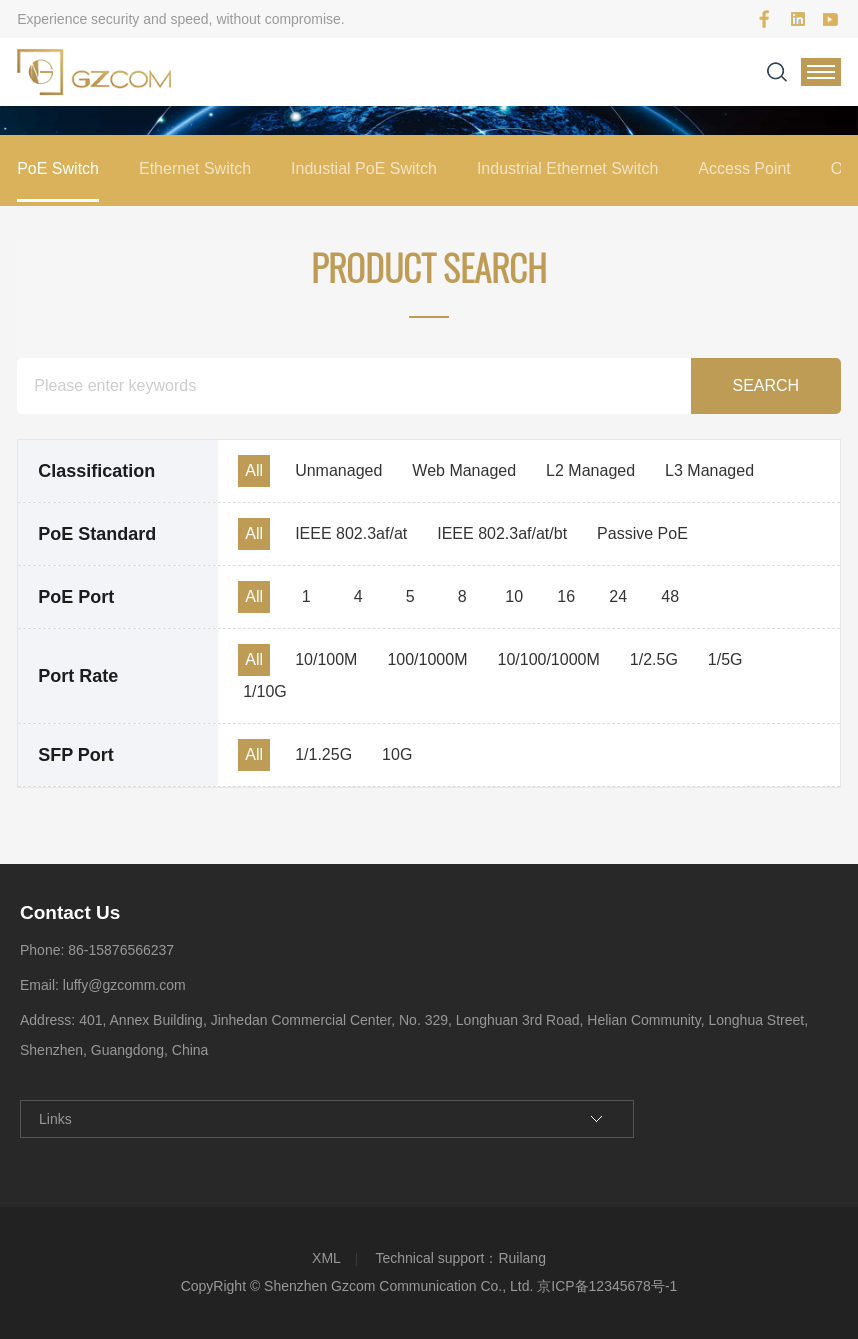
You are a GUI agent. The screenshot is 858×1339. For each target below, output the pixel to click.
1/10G (265, 691)
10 (514, 596)
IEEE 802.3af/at (351, 533)
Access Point (744, 168)
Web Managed (464, 470)
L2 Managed (590, 470)
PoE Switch (58, 168)
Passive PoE (642, 533)
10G (397, 754)
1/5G (725, 659)
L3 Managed (709, 470)
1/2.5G (654, 659)
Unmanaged (338, 470)
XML (326, 1258)
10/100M (326, 659)
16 (566, 596)
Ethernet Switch (195, 168)
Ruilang (521, 1258)
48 (670, 596)
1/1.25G (323, 754)
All (254, 470)
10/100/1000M (548, 659)
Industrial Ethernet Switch (567, 168)
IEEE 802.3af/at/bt (502, 533)
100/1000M (427, 659)
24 (618, 596)
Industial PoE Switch (364, 168)
